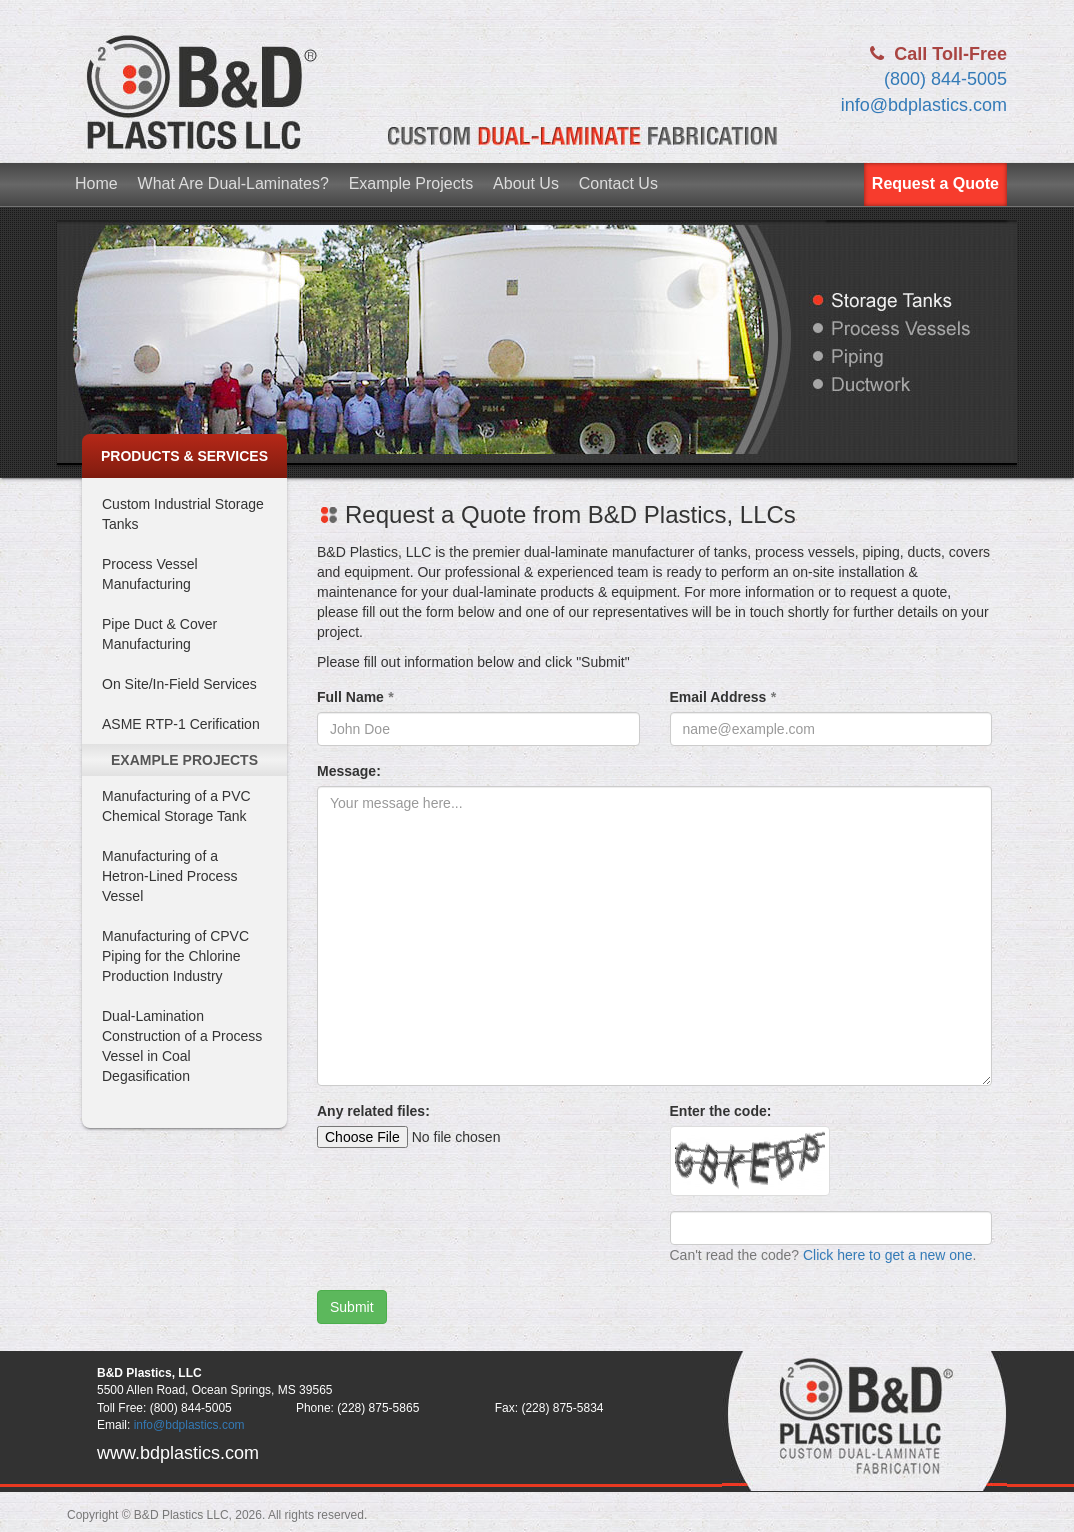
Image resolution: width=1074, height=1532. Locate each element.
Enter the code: (721, 1111)
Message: (349, 771)
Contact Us (618, 183)
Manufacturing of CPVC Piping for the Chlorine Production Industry (175, 956)
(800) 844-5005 (945, 79)
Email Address (723, 697)
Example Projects (411, 183)
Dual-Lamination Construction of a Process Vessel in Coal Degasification (182, 1046)
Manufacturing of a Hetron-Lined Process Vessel (169, 876)
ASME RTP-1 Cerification (181, 724)
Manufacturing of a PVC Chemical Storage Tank (176, 806)
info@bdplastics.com (924, 105)
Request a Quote (935, 183)
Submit (352, 1307)
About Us (526, 183)
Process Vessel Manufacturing (150, 574)
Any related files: (373, 1111)
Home (96, 183)
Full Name (355, 697)
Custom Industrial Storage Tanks (183, 514)
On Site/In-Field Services (179, 684)
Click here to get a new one (888, 1255)
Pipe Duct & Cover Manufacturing (159, 634)
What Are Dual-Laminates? (233, 183)
